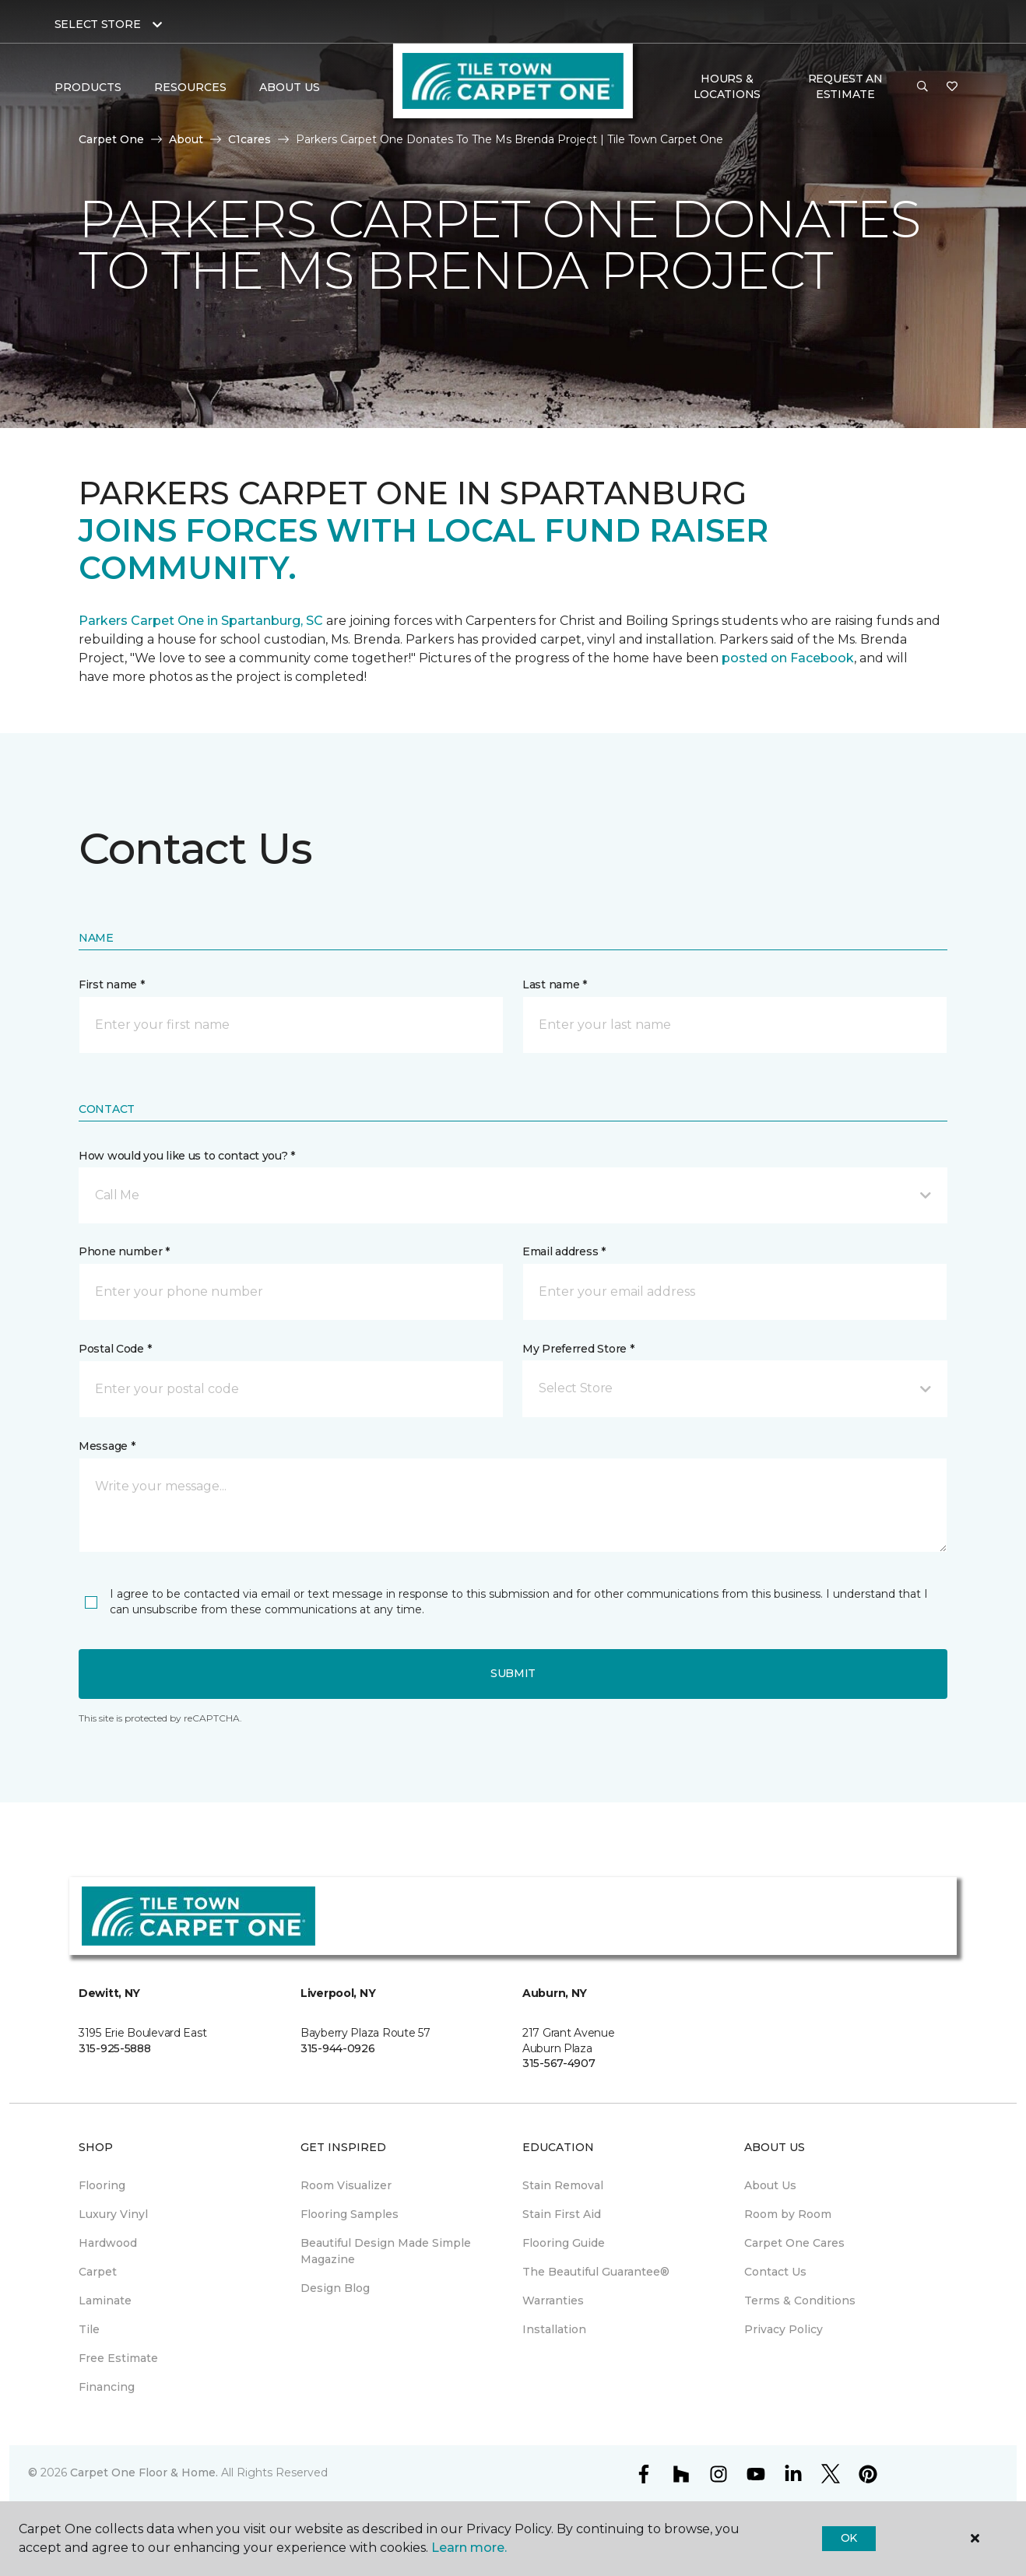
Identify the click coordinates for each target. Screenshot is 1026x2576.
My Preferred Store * (578, 1348)
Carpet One (111, 139)
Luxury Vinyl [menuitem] (113, 2214)
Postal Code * (115, 1348)
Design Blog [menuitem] (335, 2288)
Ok (849, 2538)
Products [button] (87, 87)
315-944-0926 (337, 2048)
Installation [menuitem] (554, 2329)
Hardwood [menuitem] (108, 2243)
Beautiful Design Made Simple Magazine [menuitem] (385, 2251)
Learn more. (469, 2547)
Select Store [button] (97, 24)
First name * (112, 984)
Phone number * (124, 1251)
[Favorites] (952, 87)
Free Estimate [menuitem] (118, 2358)
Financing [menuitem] (107, 2387)
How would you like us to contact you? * (187, 1155)
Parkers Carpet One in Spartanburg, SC (201, 620)
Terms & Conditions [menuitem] (800, 2300)
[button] (922, 87)
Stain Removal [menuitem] (562, 2185)
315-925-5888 (115, 2048)
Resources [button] (190, 87)
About (186, 139)
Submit (513, 1673)
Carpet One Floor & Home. (144, 2472)
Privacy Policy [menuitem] (783, 2329)
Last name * (554, 984)
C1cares (249, 139)
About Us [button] (289, 87)
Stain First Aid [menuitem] (561, 2214)
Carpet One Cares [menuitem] (794, 2243)
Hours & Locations (727, 86)
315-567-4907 (559, 2063)
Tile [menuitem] (89, 2329)
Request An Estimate (845, 86)
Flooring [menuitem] (102, 2185)
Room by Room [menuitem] (787, 2214)
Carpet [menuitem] (98, 2272)
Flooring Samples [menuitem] (349, 2214)
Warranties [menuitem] (553, 2300)
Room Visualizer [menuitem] (346, 2185)
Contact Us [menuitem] (775, 2272)
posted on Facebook (788, 658)
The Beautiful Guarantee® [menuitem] (595, 2272)
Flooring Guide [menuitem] (563, 2243)
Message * (107, 1446)
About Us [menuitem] (770, 2185)
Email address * (564, 1251)
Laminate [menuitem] (105, 2300)
